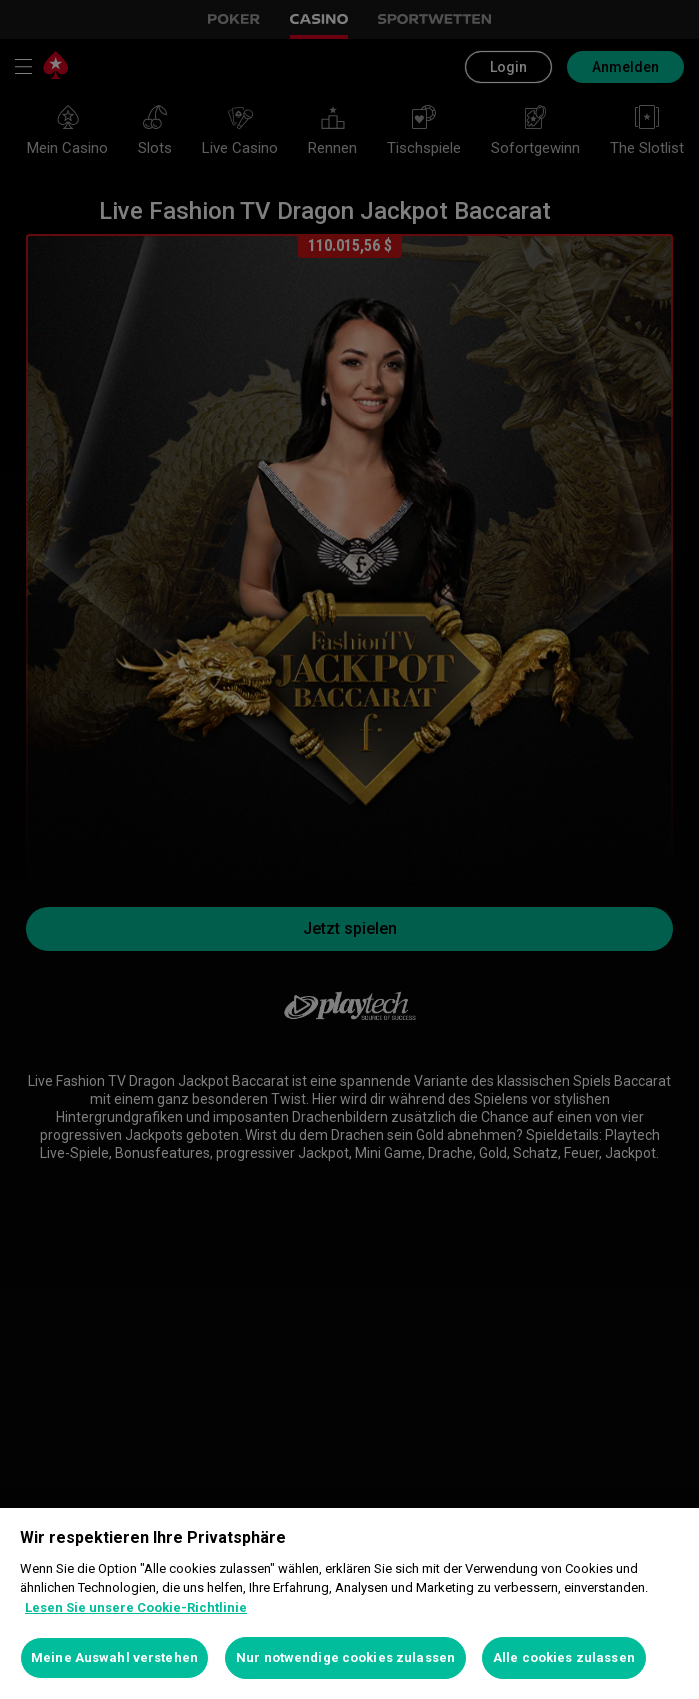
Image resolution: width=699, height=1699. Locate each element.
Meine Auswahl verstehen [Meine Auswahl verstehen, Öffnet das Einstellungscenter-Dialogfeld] (114, 1657)
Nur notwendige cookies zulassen (345, 1657)
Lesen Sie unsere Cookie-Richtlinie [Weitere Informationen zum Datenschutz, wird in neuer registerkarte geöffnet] (136, 1607)
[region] (349, 1603)
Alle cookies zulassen (564, 1657)
